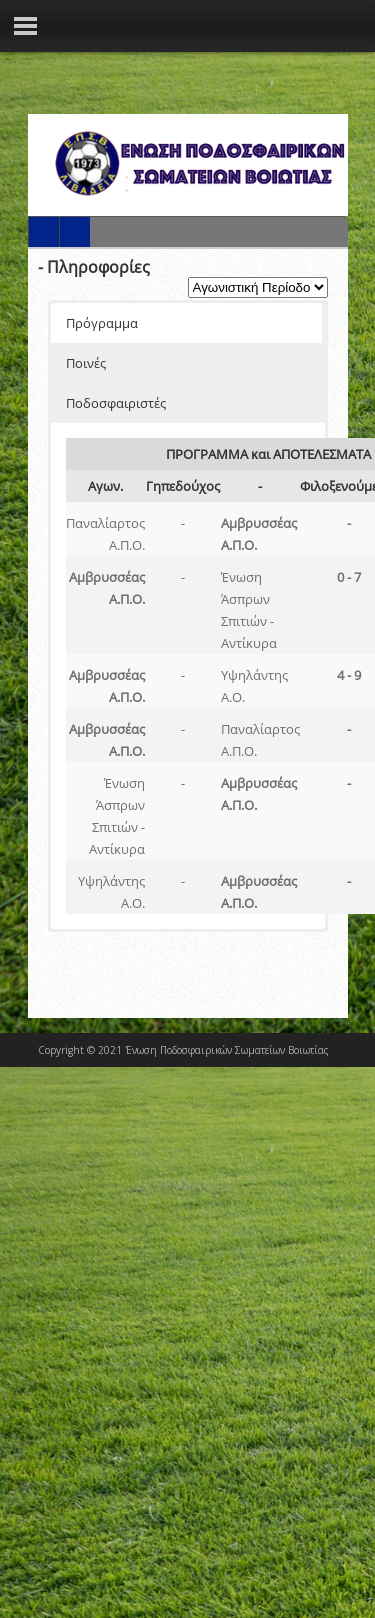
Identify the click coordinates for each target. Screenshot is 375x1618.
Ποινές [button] (86, 363)
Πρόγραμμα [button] (102, 323)
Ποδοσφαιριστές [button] (116, 403)
